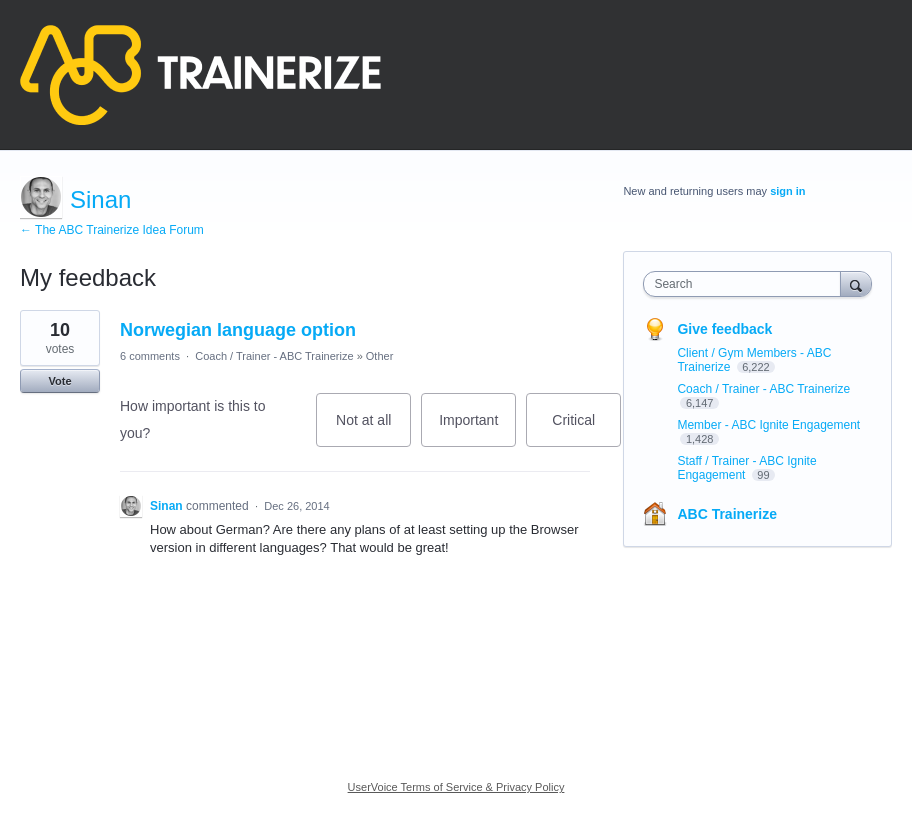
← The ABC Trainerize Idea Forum (112, 230)
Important (477, 429)
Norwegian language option (238, 330)
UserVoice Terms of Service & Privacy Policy (456, 787)
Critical (586, 429)
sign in (787, 191)
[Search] (856, 283)
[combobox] (746, 284)
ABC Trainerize (727, 514)
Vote (59, 381)
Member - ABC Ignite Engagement (768, 425)
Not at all (373, 429)
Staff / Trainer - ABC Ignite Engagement (746, 468)
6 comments (150, 356)
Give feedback (724, 329)
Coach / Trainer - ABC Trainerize (274, 356)
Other (380, 356)
